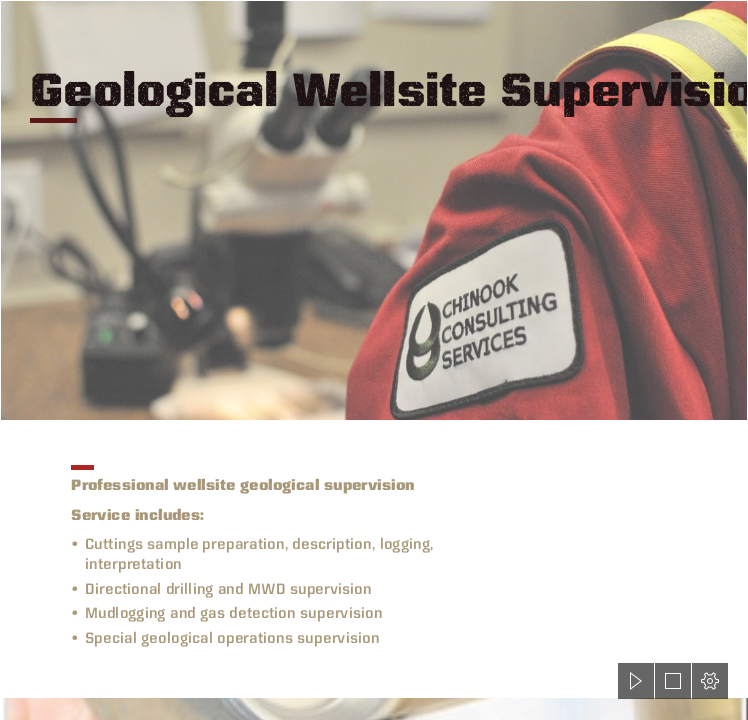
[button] (636, 681)
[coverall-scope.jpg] (374, 210)
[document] (374, 360)
